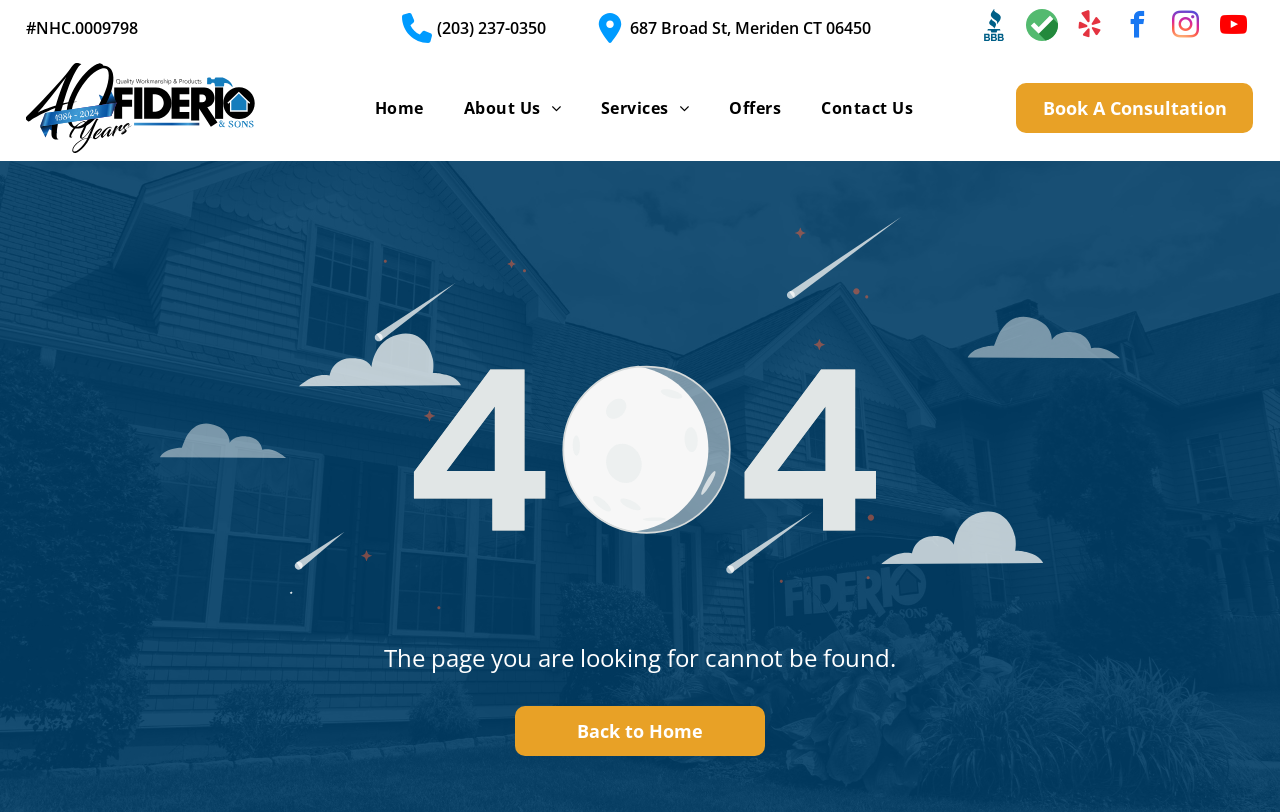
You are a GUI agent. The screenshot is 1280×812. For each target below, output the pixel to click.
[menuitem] (399, 108)
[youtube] (1234, 27)
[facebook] (1138, 27)
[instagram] (1186, 27)
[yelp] (1090, 27)
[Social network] (994, 27)
